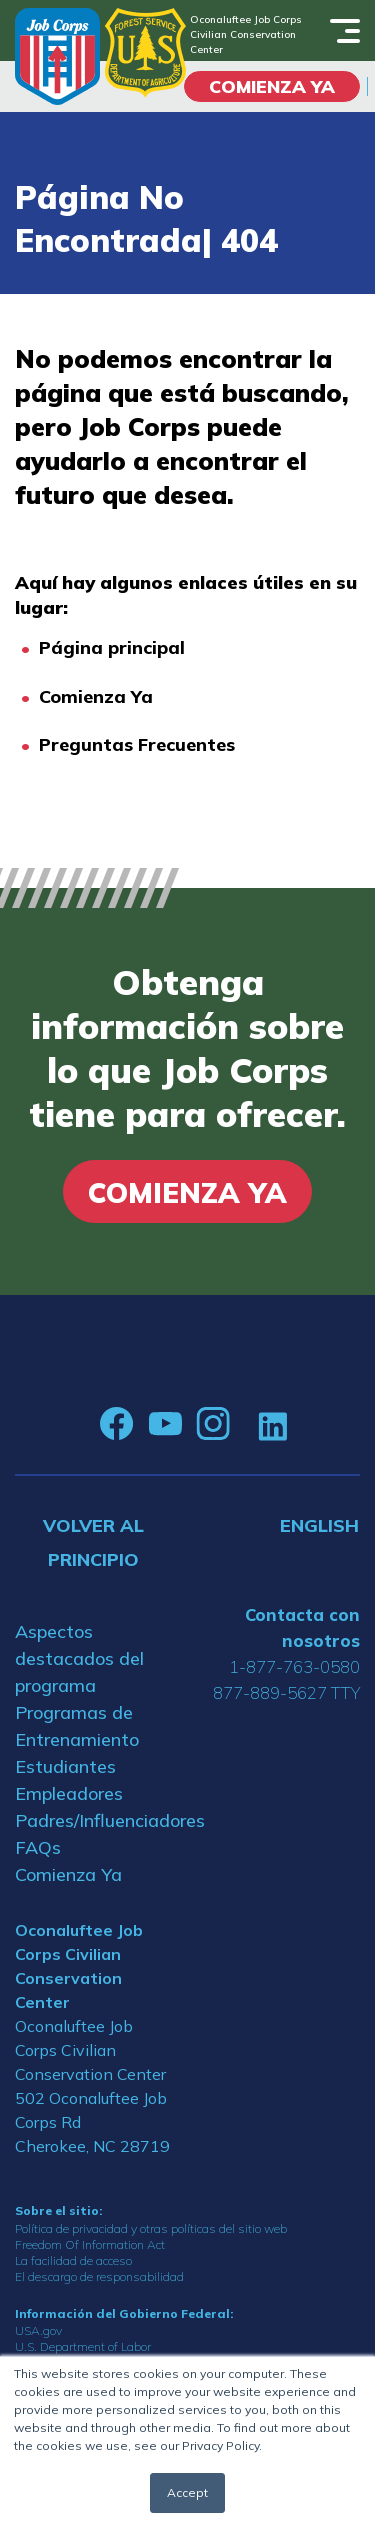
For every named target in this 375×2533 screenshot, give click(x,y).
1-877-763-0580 (294, 1666)
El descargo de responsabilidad (99, 2276)
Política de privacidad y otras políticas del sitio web (151, 2228)
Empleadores (69, 1793)
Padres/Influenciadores (94, 1820)
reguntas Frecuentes (143, 744)
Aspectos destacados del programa (79, 1658)
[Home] (57, 56)
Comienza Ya (96, 696)
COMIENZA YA (272, 86)
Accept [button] (187, 2492)
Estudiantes (65, 1766)
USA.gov (38, 2330)
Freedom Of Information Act (90, 2244)
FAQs (38, 1847)
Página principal (112, 647)
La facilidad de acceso (73, 2260)
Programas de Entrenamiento (77, 1726)
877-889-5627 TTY (286, 1692)
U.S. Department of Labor (83, 2346)
